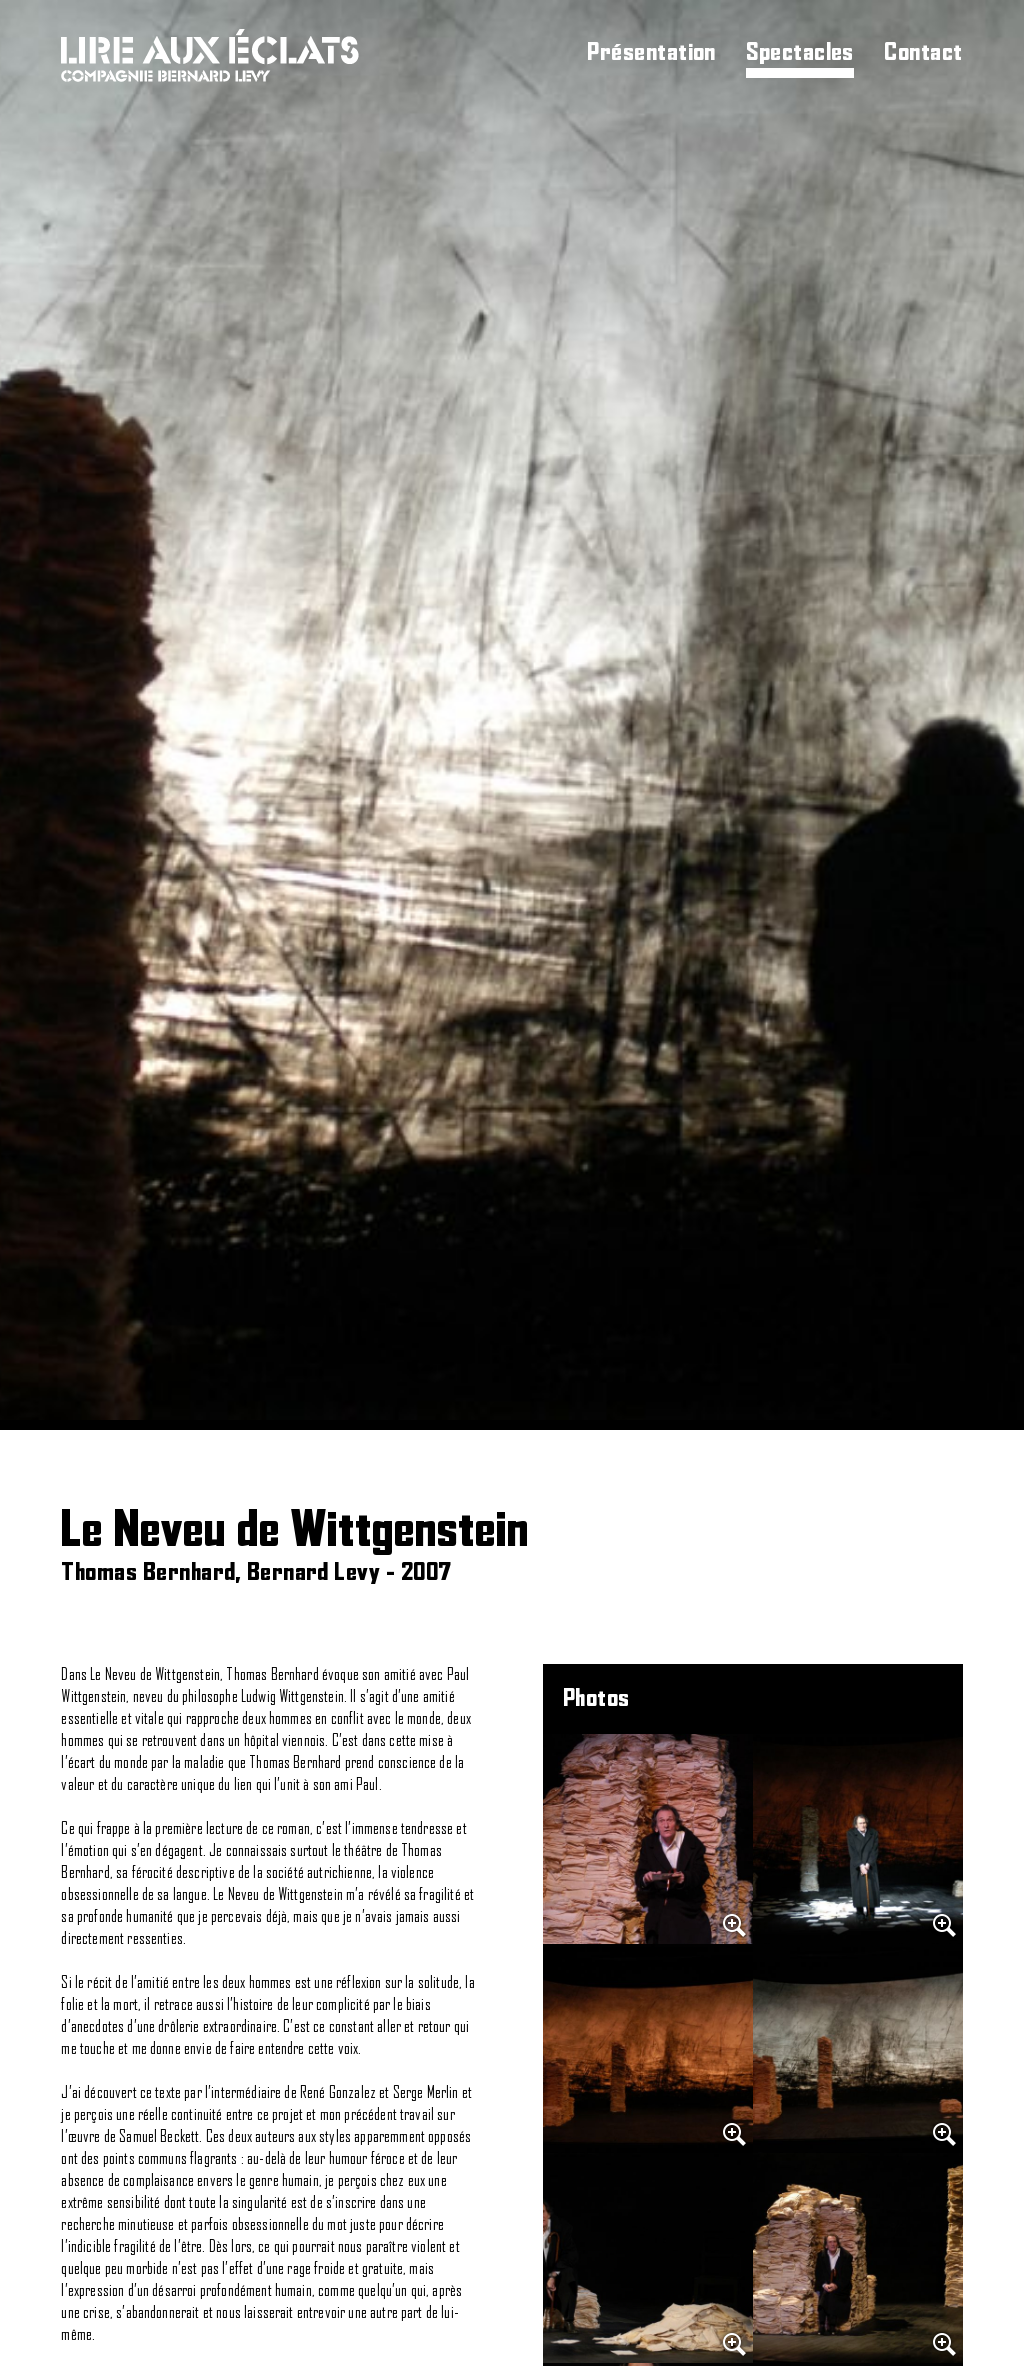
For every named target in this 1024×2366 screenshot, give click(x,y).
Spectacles (800, 53)
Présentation (651, 53)
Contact (923, 53)
